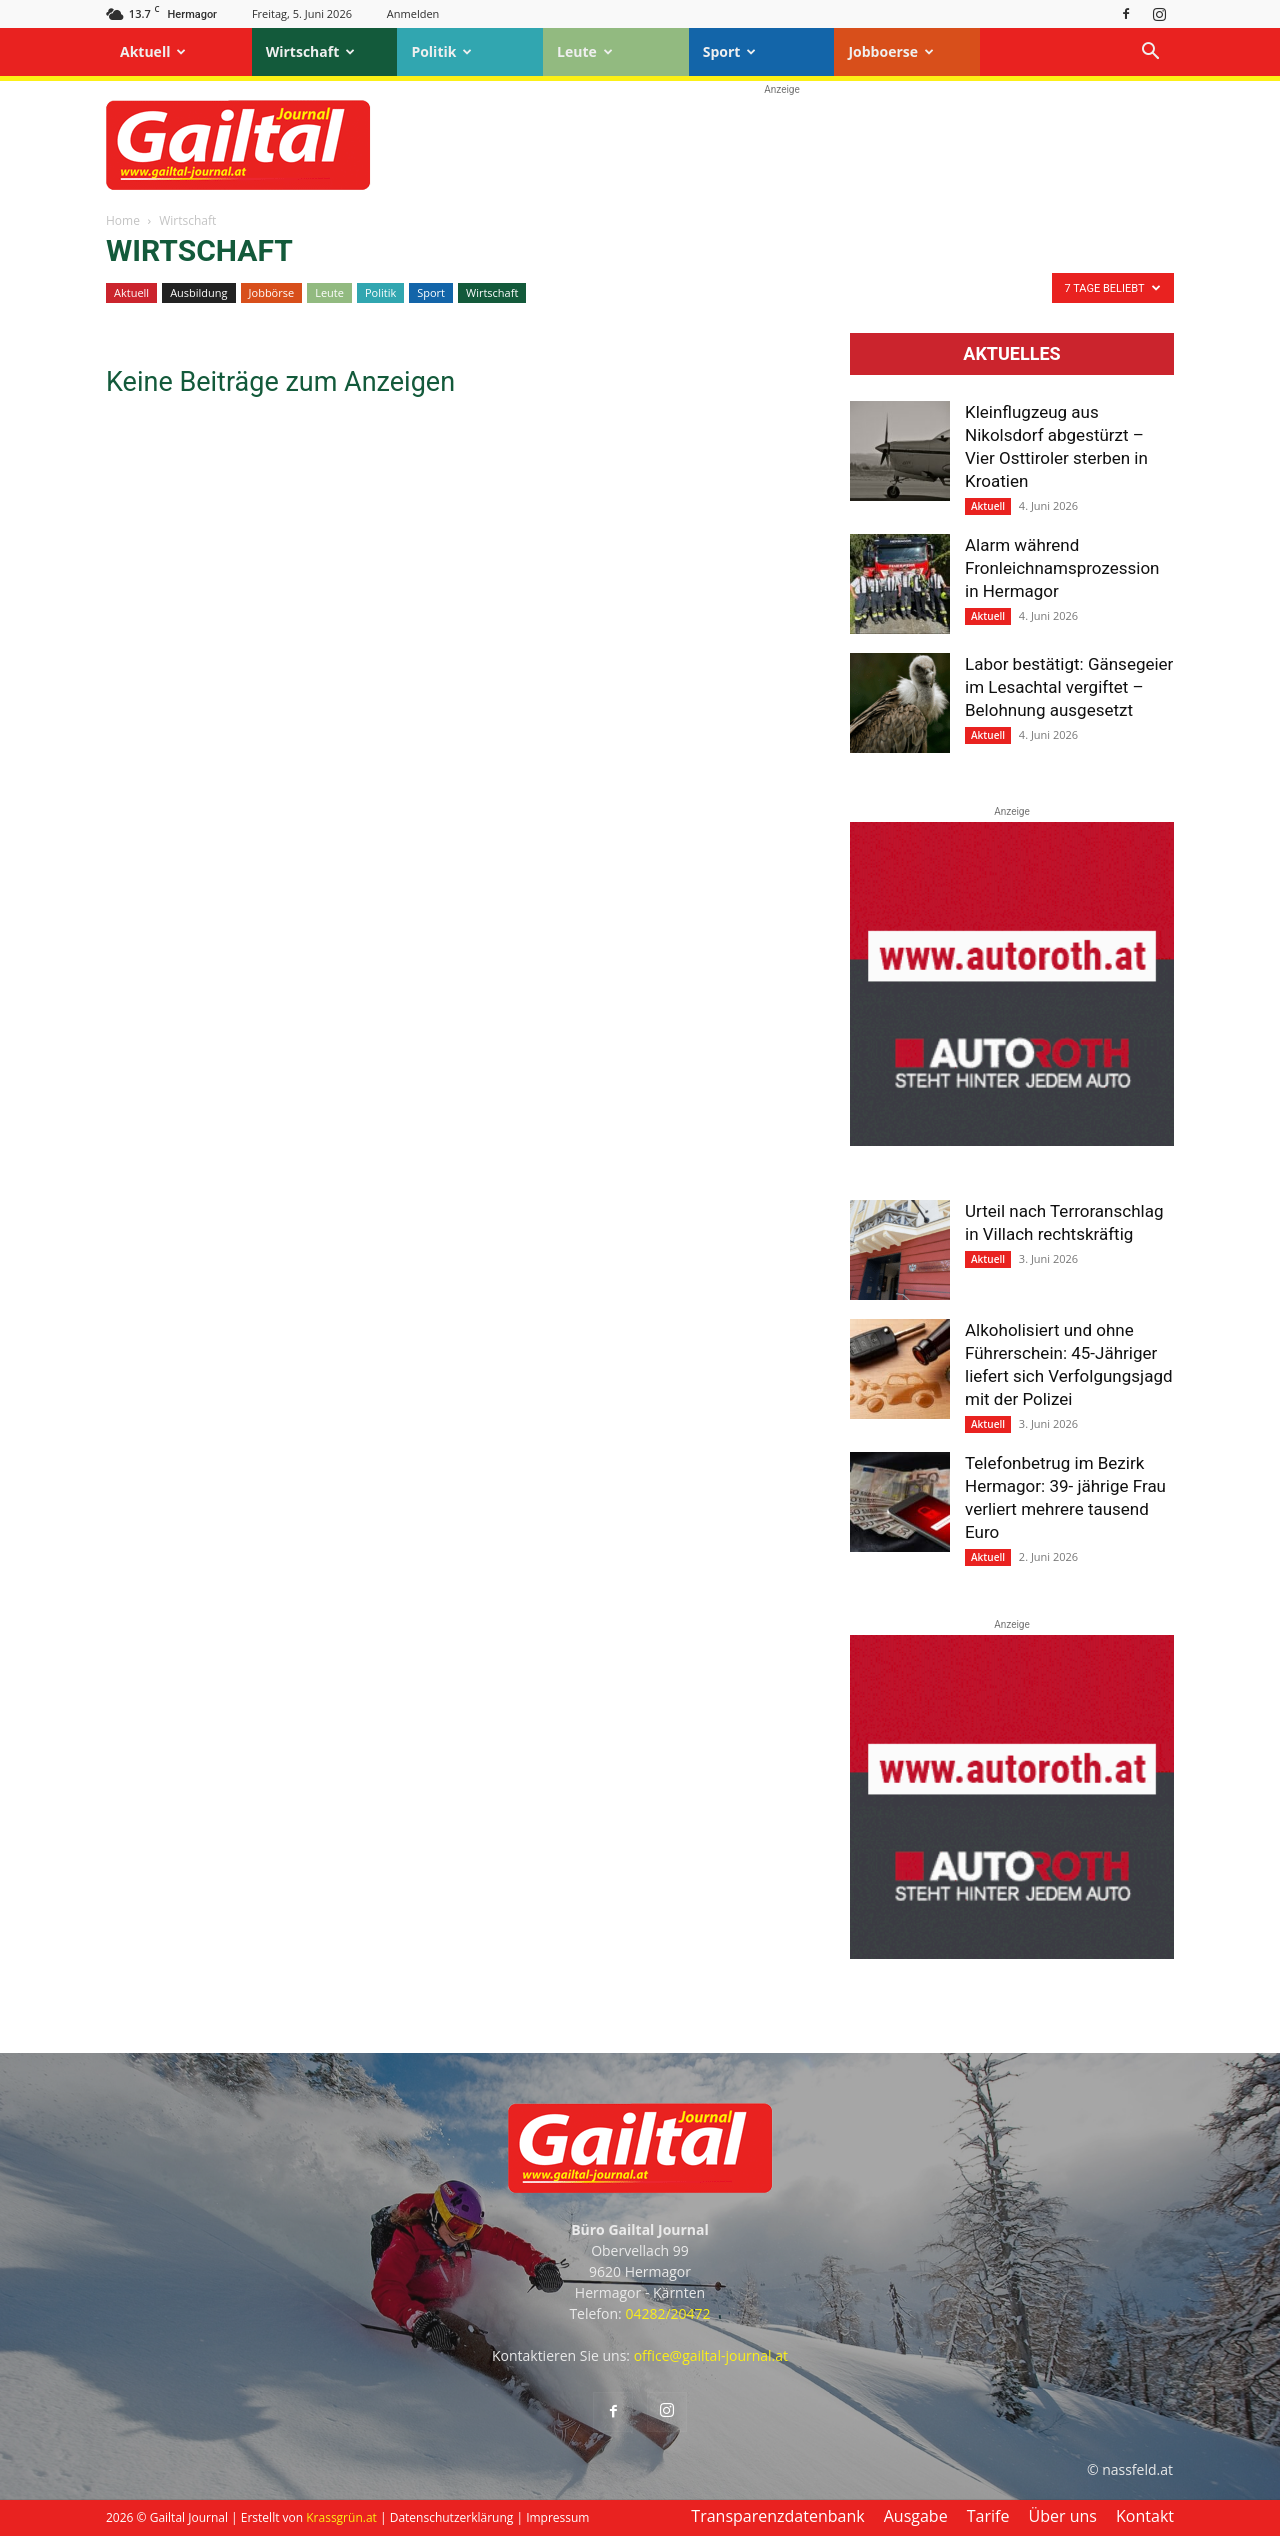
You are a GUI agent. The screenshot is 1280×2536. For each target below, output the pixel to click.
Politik (441, 51)
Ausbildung (198, 292)
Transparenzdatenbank (777, 2516)
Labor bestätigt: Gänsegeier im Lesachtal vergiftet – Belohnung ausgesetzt (1069, 687)
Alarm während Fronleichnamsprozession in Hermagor (1062, 568)
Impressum (557, 2517)
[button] (1150, 53)
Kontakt (1145, 2516)
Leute (585, 51)
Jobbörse (272, 292)
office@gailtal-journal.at (711, 2355)
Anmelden (413, 13)
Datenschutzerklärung (452, 2517)
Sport (730, 51)
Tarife (988, 2516)
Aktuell (153, 51)
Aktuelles (1011, 354)
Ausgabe (916, 2516)
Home (123, 220)
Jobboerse (891, 51)
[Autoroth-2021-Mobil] (1012, 1141)
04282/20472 (667, 2313)
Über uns (1063, 2516)
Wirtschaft (311, 51)
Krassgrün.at (341, 2517)
